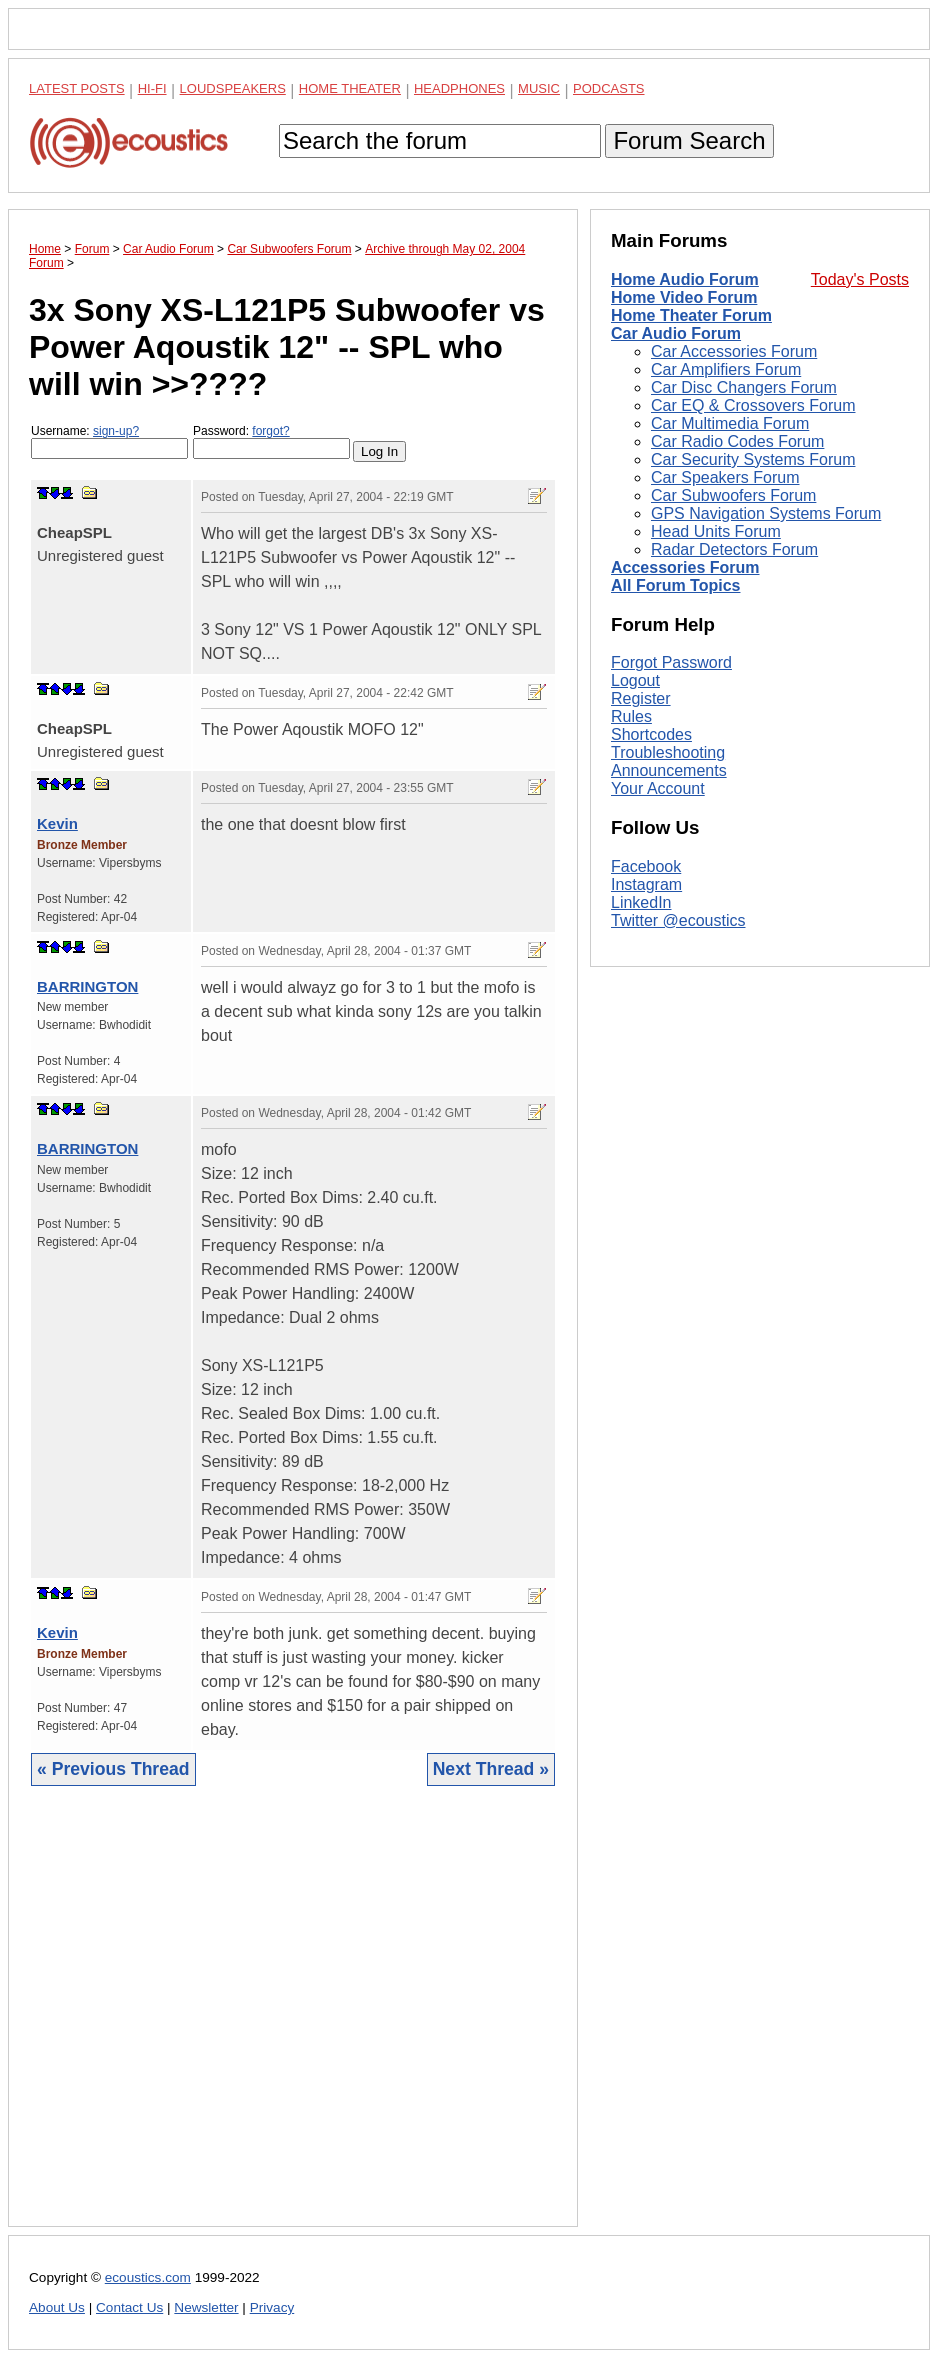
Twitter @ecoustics (678, 920)
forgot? (270, 431)
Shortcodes (651, 734)
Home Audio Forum (685, 279)
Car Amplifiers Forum (726, 369)
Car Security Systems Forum (753, 459)
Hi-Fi (152, 88)
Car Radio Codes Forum (737, 441)
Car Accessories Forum (734, 351)
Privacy (272, 2307)
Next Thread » (491, 1769)
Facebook (646, 866)
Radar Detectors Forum (734, 549)
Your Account (658, 788)
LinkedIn (641, 902)
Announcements (669, 770)
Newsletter (206, 2307)
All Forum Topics (675, 585)
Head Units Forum (716, 531)
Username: (109, 441)
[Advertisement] (293, 2021)
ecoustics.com (148, 2277)
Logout (635, 680)
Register (641, 698)
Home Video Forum (684, 297)
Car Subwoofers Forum (733, 495)
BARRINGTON (87, 986)
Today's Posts (860, 279)
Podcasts (609, 88)
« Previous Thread (113, 1769)
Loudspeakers (233, 88)
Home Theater (350, 88)
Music (539, 88)
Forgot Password (671, 662)
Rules (631, 716)
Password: (271, 441)
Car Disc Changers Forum (744, 387)
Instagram (646, 884)
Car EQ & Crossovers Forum (753, 405)
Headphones (459, 88)
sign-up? (116, 431)
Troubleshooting (668, 752)
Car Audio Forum (676, 333)
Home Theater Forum (691, 315)
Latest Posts (77, 88)
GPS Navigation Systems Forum (766, 513)
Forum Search (689, 140)
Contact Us (129, 2307)
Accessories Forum (685, 567)
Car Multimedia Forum (730, 423)
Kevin (57, 823)
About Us (57, 2307)
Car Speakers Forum (725, 477)
